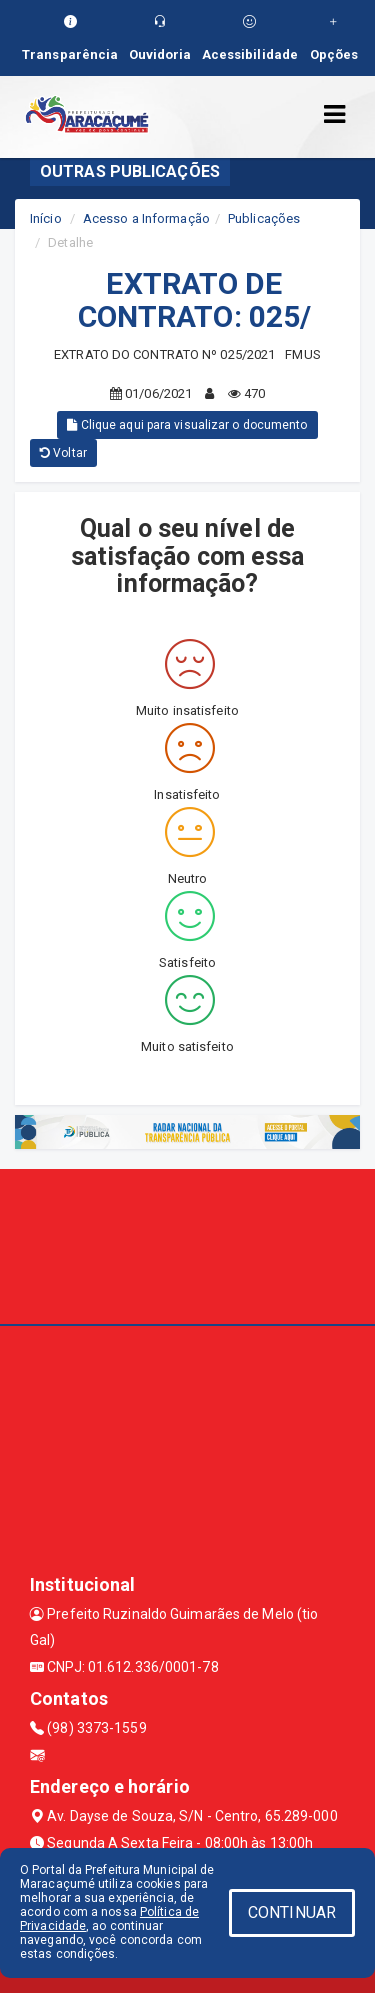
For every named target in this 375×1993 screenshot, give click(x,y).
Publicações (264, 218)
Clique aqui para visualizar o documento (187, 425)
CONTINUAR (292, 1912)
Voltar (63, 453)
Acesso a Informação (146, 218)
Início (46, 218)
